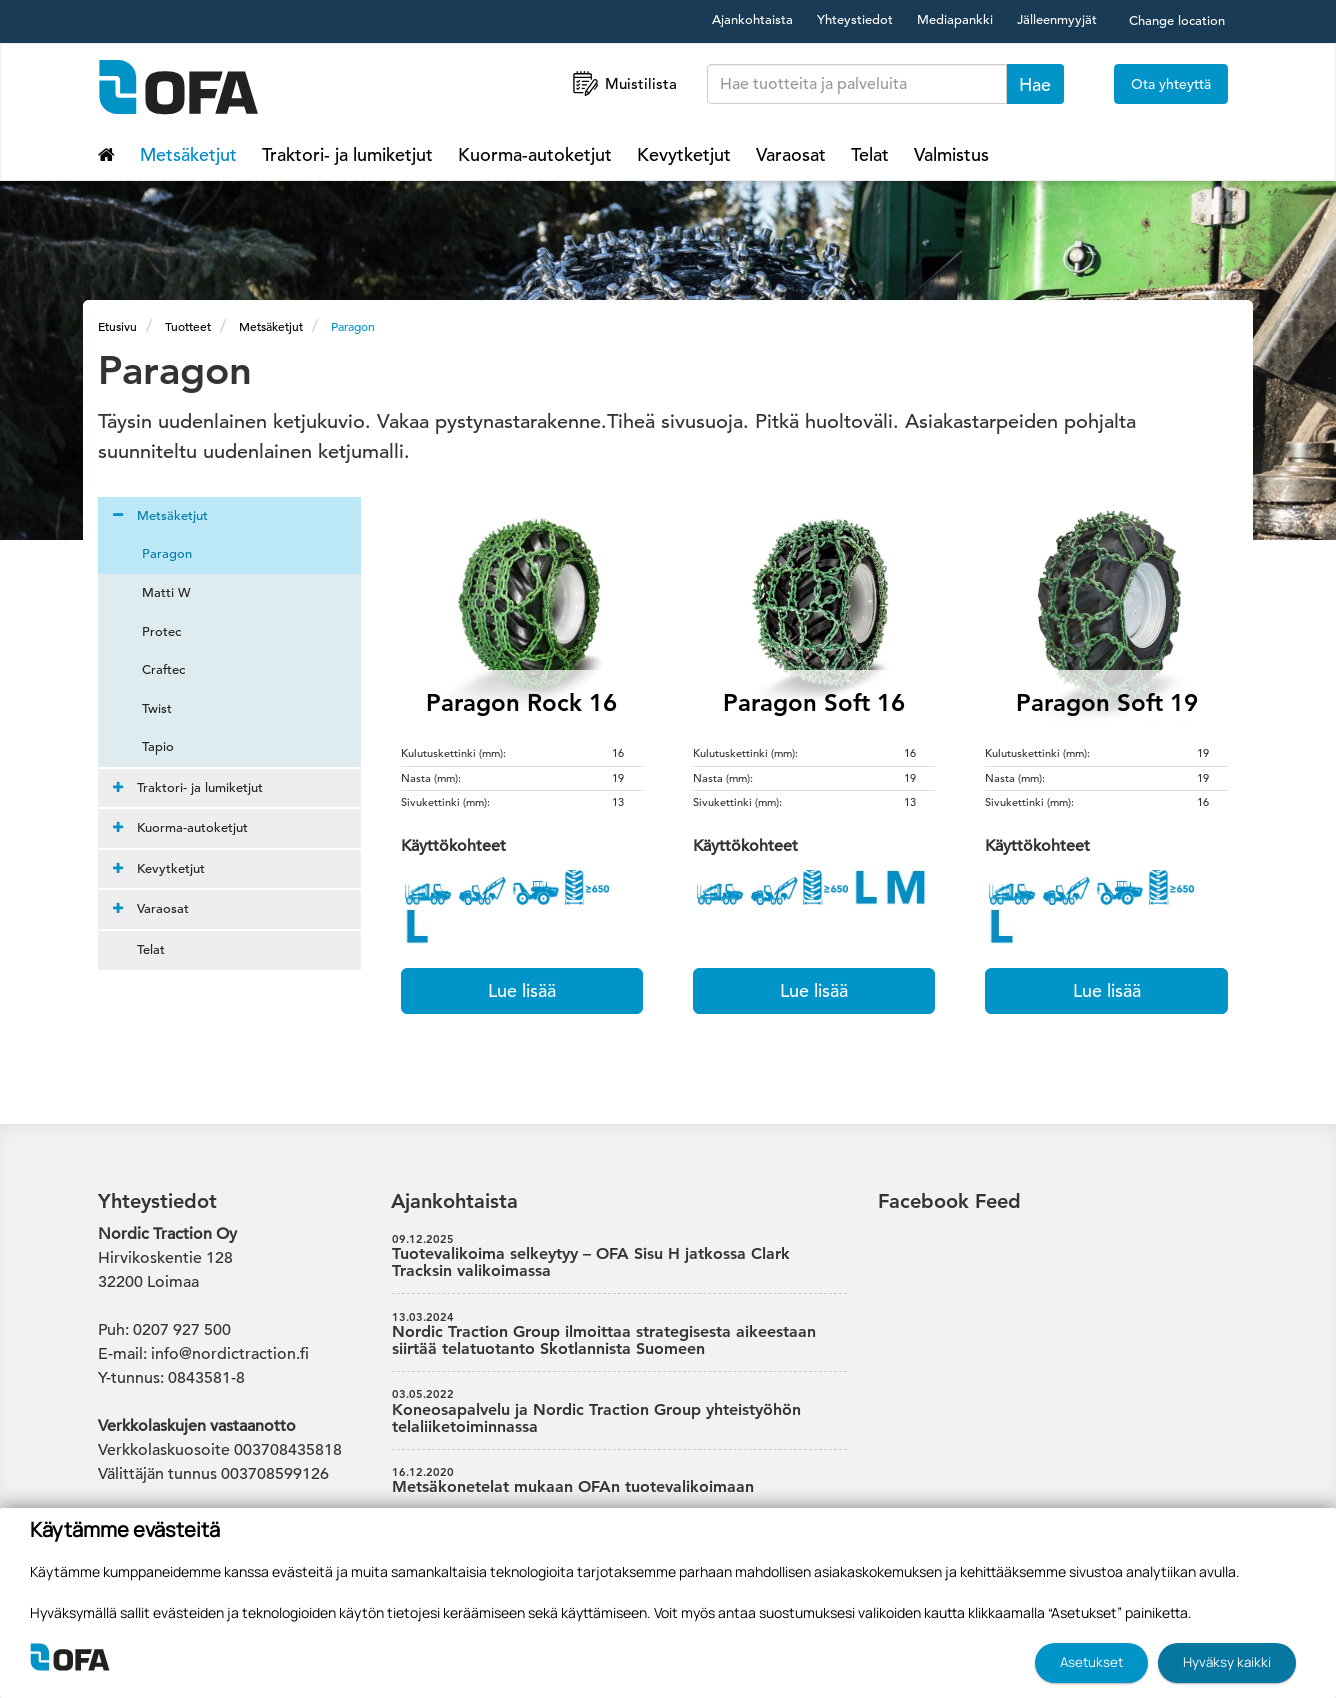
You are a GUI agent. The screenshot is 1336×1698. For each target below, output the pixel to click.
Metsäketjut (188, 154)
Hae (1035, 84)
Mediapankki (955, 19)
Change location (1177, 20)
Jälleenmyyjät (1057, 19)
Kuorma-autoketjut (535, 154)
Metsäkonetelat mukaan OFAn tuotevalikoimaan (620, 1481)
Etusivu (117, 326)
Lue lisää (522, 990)
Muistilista (623, 83)
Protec (149, 631)
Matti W (154, 592)
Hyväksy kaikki (1227, 1662)
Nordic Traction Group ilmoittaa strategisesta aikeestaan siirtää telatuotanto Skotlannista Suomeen (620, 1335)
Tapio (146, 746)
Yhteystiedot (855, 19)
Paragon (353, 326)
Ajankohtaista (752, 19)
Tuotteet (188, 326)
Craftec (151, 669)
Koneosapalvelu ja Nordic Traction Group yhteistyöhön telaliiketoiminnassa (620, 1412)
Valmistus (951, 154)
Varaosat (791, 154)
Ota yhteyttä (1171, 84)
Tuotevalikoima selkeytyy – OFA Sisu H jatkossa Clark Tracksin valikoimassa (620, 1257)
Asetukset (1091, 1662)
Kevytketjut (684, 154)
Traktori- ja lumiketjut (347, 154)
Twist (145, 708)
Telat (870, 154)
